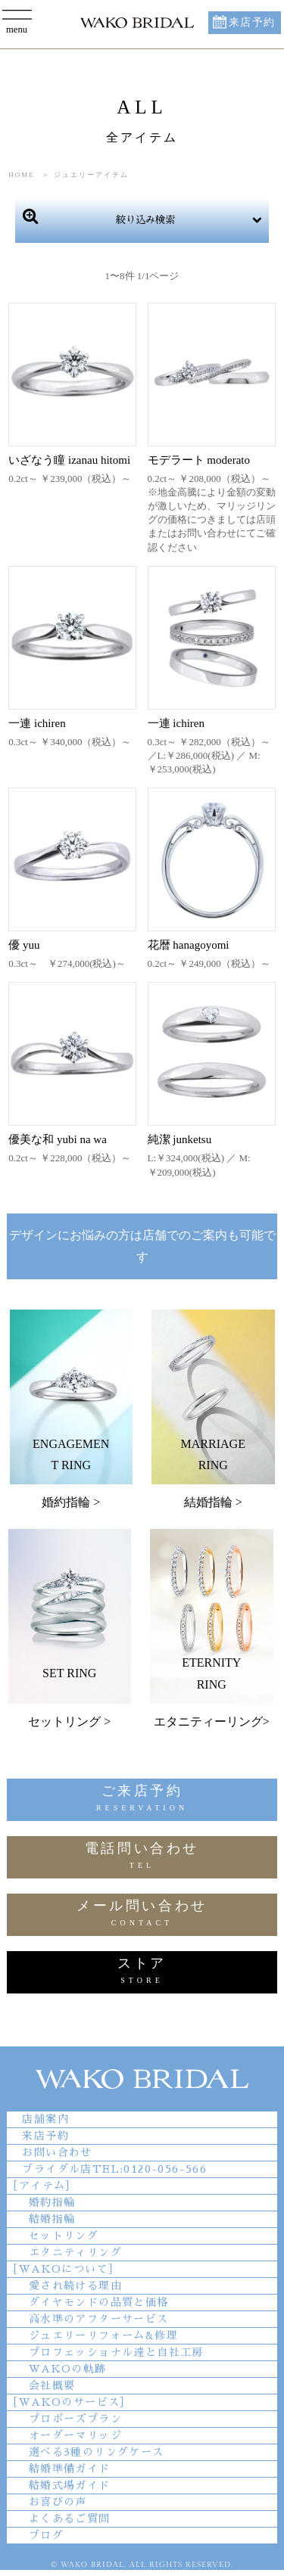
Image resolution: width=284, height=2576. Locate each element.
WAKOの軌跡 (68, 2368)
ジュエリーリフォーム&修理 (103, 2335)
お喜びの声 (58, 2502)
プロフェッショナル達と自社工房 (116, 2352)
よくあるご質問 (70, 2518)
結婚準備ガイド (70, 2468)
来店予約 (252, 22)
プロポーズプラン (75, 2418)
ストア (141, 1973)
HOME (21, 175)
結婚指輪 (52, 2219)
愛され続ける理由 (75, 2285)
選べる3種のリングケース (96, 2452)
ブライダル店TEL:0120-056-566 (114, 2169)
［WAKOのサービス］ (69, 2402)
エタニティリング (75, 2252)
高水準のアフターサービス (99, 2318)
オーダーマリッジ (75, 2435)
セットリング (63, 2235)
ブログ (46, 2535)
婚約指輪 (52, 2202)
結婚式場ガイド (70, 2485)
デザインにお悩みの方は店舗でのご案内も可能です (142, 1246)
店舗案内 (45, 2119)
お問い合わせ (57, 2152)
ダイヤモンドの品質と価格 (99, 2302)
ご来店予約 (141, 1800)
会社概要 (52, 2385)
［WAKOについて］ (63, 2269)
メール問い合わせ (141, 1915)
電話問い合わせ (141, 1858)
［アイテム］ (41, 2185)
